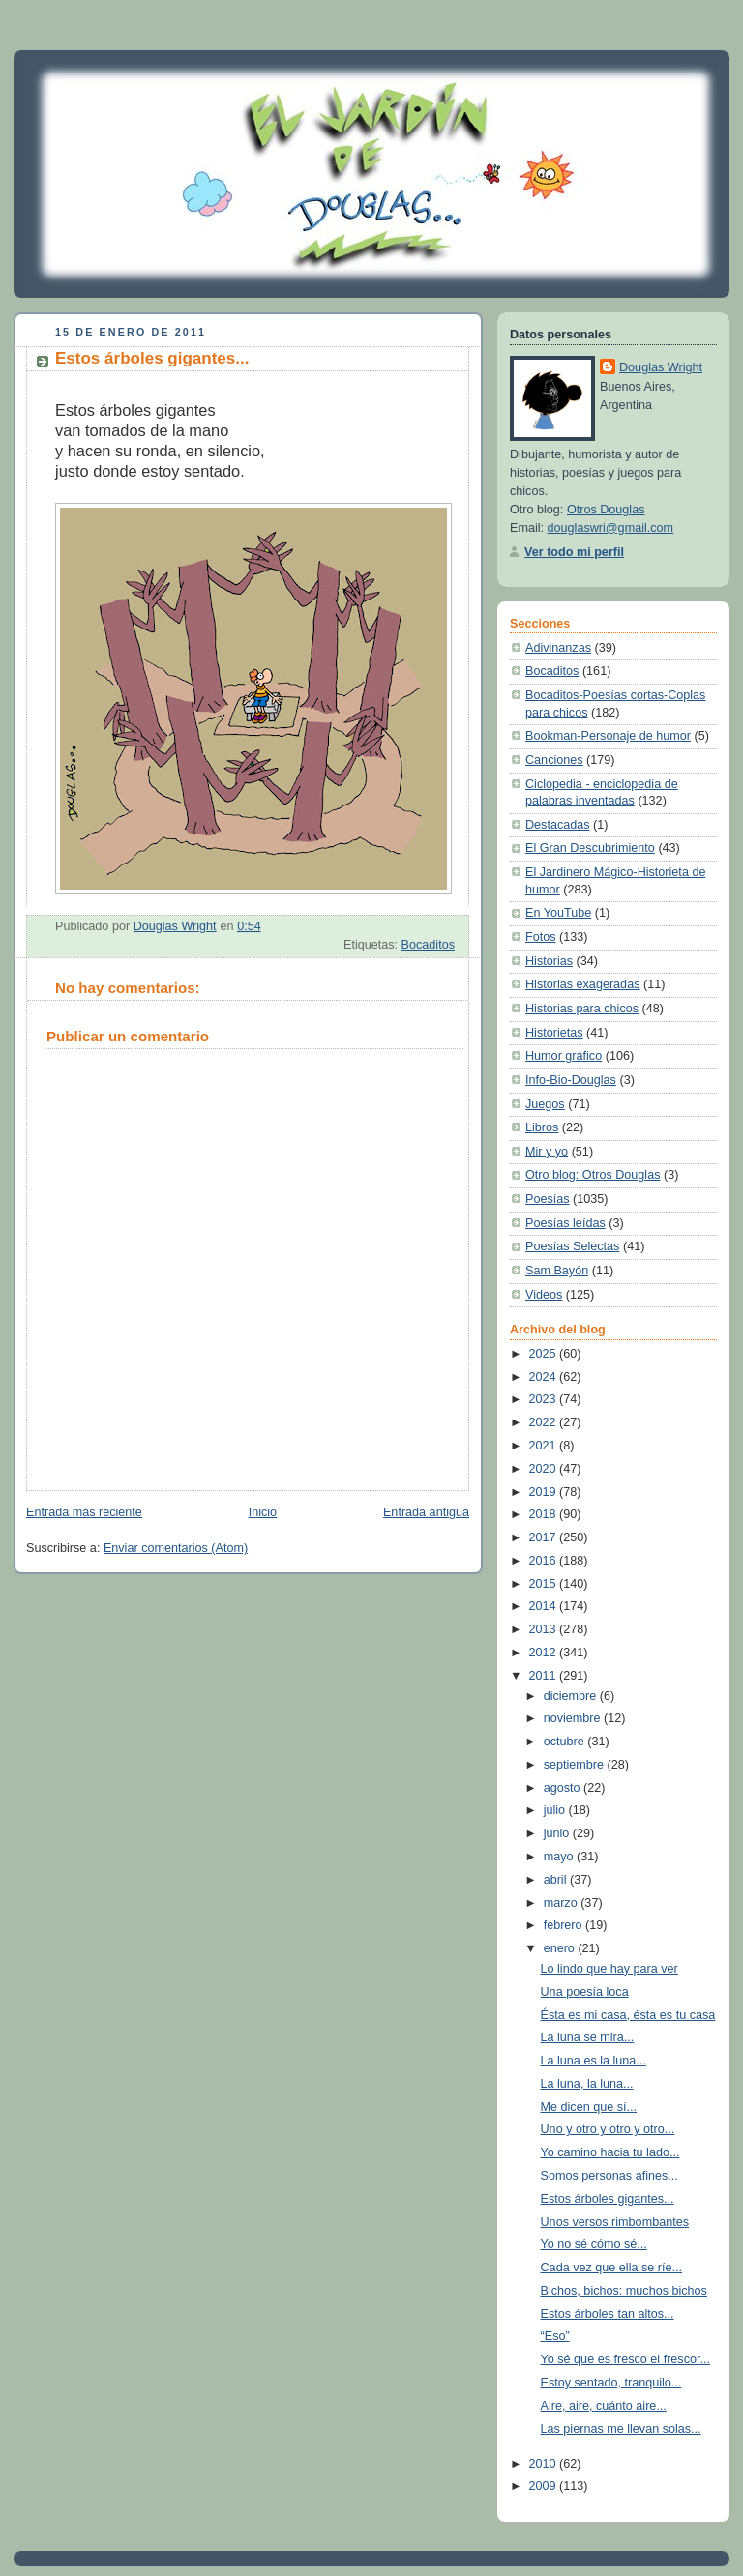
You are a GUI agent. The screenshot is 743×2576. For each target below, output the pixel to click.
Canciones (554, 760)
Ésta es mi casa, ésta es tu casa (628, 2015)
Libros (541, 1127)
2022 (544, 1422)
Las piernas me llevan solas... (621, 2429)
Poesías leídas (565, 1223)
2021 (544, 1445)
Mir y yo (546, 1151)
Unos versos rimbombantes (615, 2222)
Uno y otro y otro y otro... (608, 2129)
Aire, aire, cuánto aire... (604, 2406)
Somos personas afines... (609, 2175)
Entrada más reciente (84, 1512)
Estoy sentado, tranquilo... (611, 2382)
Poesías (547, 1199)
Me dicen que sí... (589, 2107)
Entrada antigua (426, 1512)
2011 (544, 1676)
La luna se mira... (588, 2037)
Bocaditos (428, 944)
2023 (544, 1399)
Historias (549, 961)
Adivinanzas (558, 648)
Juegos (545, 1104)
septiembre (576, 1764)
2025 (544, 1354)
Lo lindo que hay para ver (609, 1969)
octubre (566, 1741)
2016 (544, 1560)
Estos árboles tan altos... (607, 2314)
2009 (544, 2486)
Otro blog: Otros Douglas (592, 1175)
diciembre (572, 1696)
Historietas (554, 1032)
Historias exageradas (582, 984)
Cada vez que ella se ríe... (612, 2267)
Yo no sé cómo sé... (594, 2244)
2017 (544, 1537)
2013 (544, 1629)
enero (561, 1948)
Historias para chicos (582, 1008)
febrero (564, 1925)
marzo (562, 1903)
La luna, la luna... (587, 2084)
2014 (544, 1606)
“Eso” (555, 2336)
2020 (544, 1469)
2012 (544, 1652)
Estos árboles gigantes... (607, 2199)
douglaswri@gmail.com (611, 528)
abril (557, 1880)
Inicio (263, 1512)
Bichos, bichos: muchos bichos (624, 2291)
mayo (560, 1856)
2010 (544, 2464)
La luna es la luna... (593, 2060)
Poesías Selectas (572, 1246)
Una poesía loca (585, 1992)
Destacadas (557, 825)
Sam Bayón (556, 1270)
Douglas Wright (660, 367)
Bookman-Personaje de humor (608, 736)
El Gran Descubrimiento (590, 848)
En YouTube (558, 913)
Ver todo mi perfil (574, 552)
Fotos (540, 937)
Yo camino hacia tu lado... (610, 2152)
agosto (563, 1788)
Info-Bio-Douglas (570, 1080)
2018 (544, 1514)
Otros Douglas (606, 509)
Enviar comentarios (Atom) (176, 1548)
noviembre (574, 1718)
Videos (543, 1295)
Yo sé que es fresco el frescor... (625, 2359)
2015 (544, 1584)
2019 (544, 1492)
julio (556, 1810)
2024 (544, 1377)
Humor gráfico (563, 1056)
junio (558, 1833)
